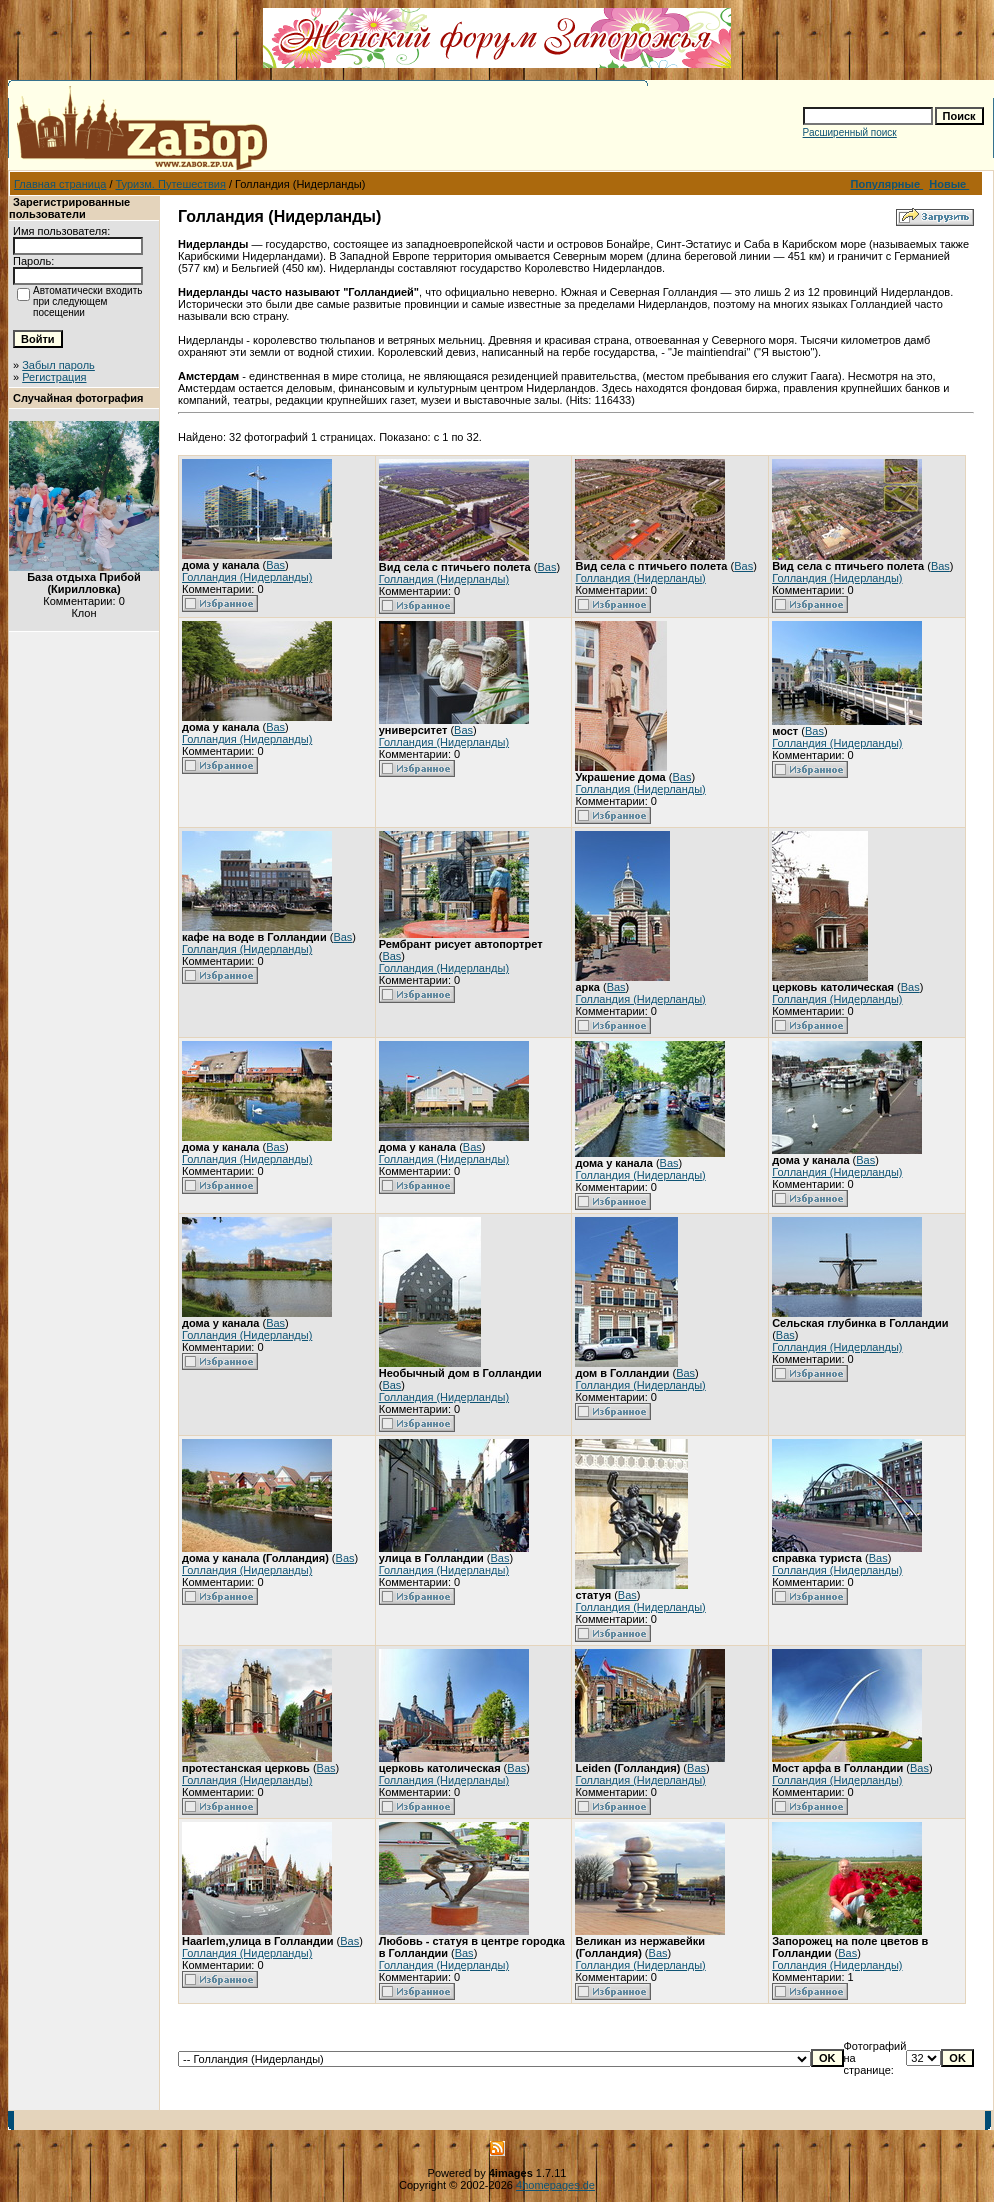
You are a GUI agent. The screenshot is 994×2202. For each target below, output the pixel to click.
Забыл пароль (58, 365)
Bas (275, 565)
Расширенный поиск (850, 132)
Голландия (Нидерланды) (247, 577)
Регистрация (54, 377)
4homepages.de (555, 2185)
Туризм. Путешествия (171, 184)
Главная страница (60, 184)
